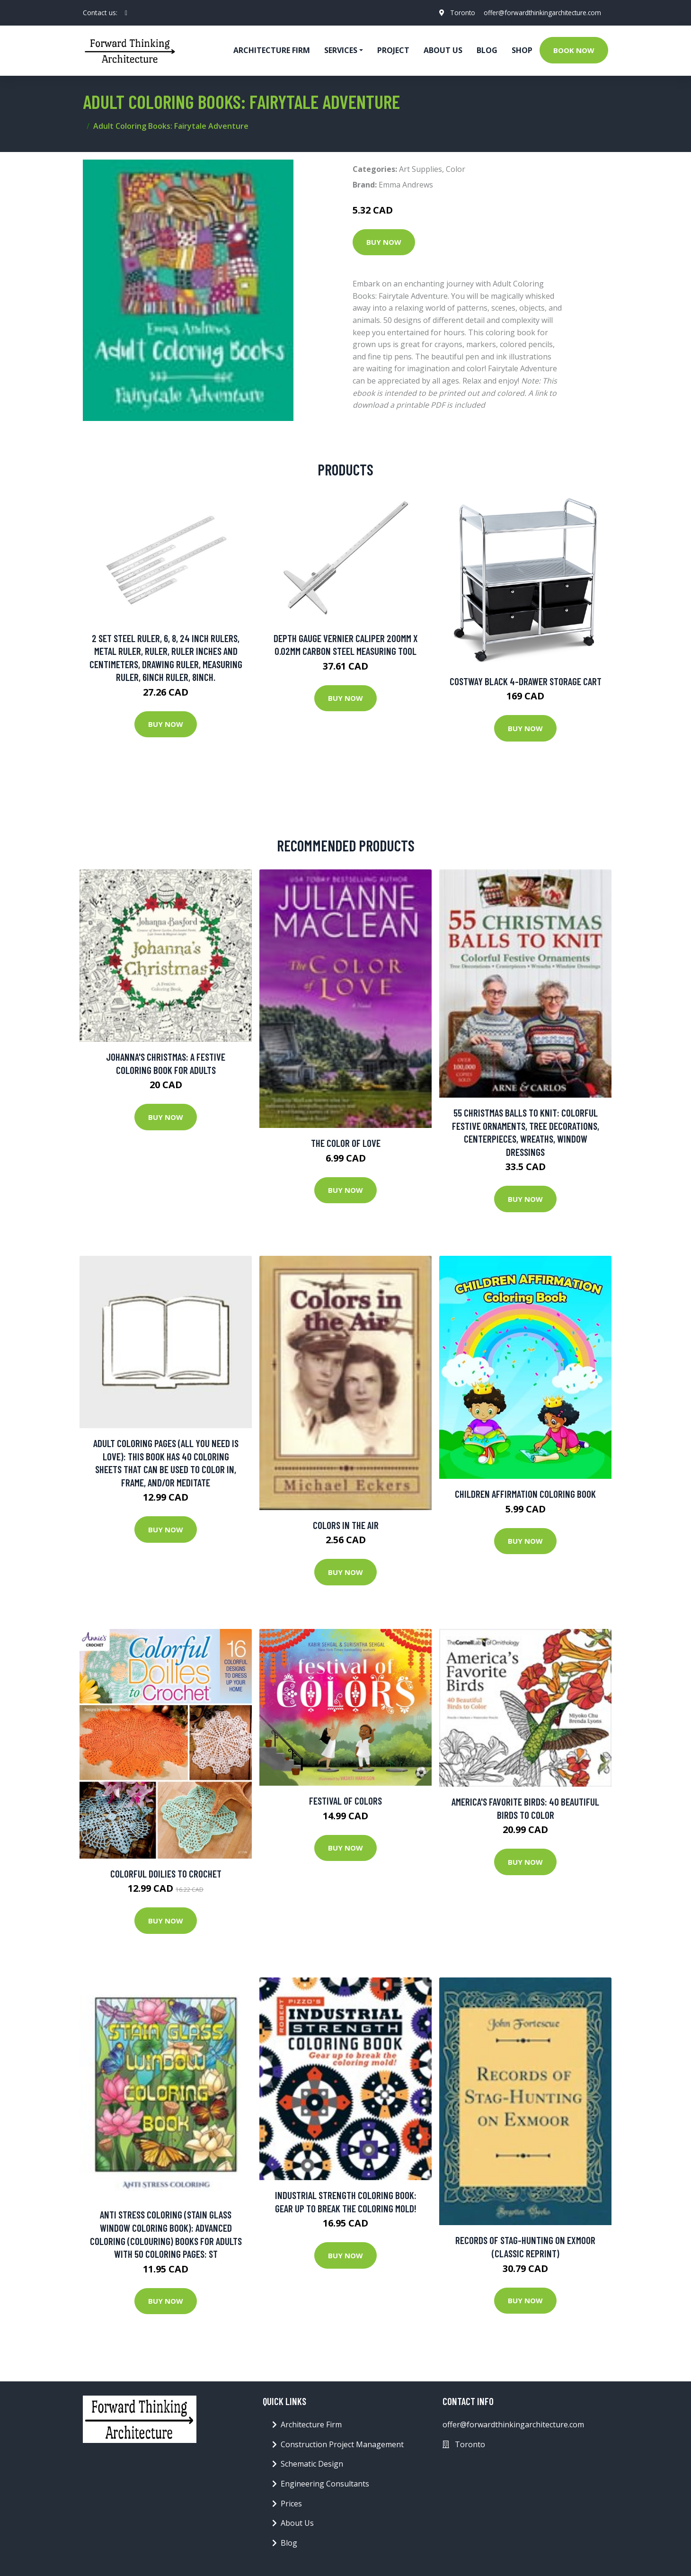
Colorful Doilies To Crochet (165, 1873)
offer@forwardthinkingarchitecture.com (540, 12)
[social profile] (126, 13)
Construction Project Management (342, 2444)
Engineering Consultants (325, 2483)
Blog (487, 50)
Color (455, 169)
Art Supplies (420, 169)
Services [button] (340, 50)
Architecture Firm (311, 2424)
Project (393, 50)
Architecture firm (271, 50)
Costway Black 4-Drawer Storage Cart (526, 681)
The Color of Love (346, 1143)
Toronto (458, 12)
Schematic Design (312, 2464)
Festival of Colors (345, 1801)
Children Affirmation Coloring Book (525, 1494)
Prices (291, 2503)
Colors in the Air (346, 1525)
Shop (522, 50)
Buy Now (383, 242)
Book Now (573, 50)
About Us (443, 50)
